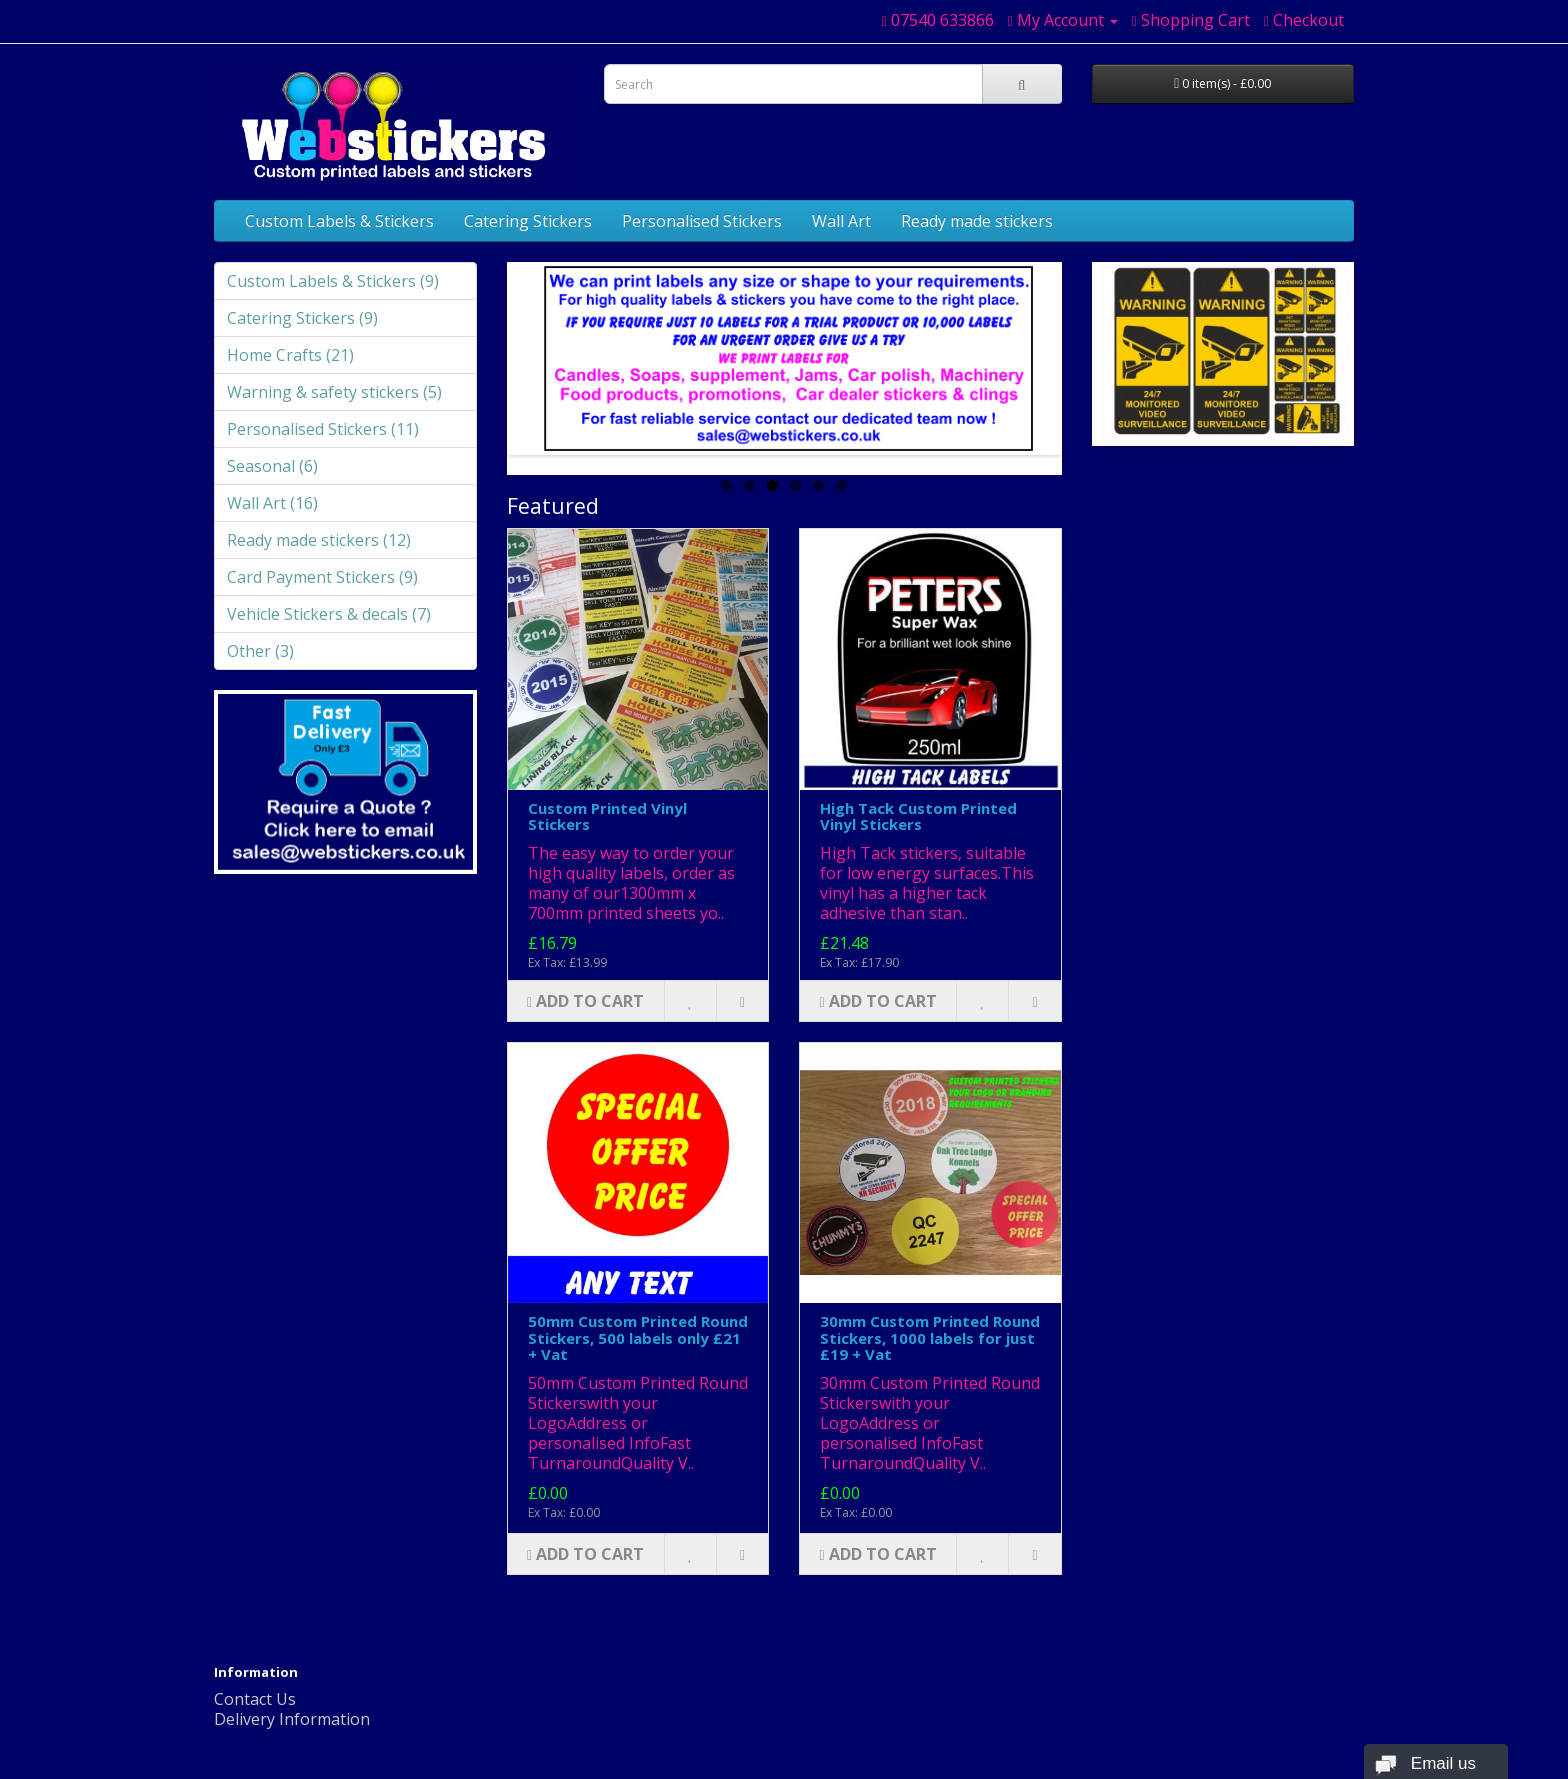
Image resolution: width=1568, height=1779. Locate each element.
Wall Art (841, 221)
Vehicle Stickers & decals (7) (329, 614)
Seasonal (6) (272, 466)
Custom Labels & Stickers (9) (333, 281)
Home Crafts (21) (290, 355)
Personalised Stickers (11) (323, 429)
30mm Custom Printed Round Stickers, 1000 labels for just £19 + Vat (930, 1337)
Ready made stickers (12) (319, 540)
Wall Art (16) (272, 503)
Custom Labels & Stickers (339, 221)
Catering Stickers (528, 221)
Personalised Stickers (702, 221)
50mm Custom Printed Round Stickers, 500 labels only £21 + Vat (638, 1337)
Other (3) (260, 651)
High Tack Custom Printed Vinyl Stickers (918, 816)
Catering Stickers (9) (302, 318)
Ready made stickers (977, 221)
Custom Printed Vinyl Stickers (607, 816)
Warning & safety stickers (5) (334, 392)
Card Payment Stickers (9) (322, 577)
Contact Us (255, 1699)
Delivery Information (292, 1719)
